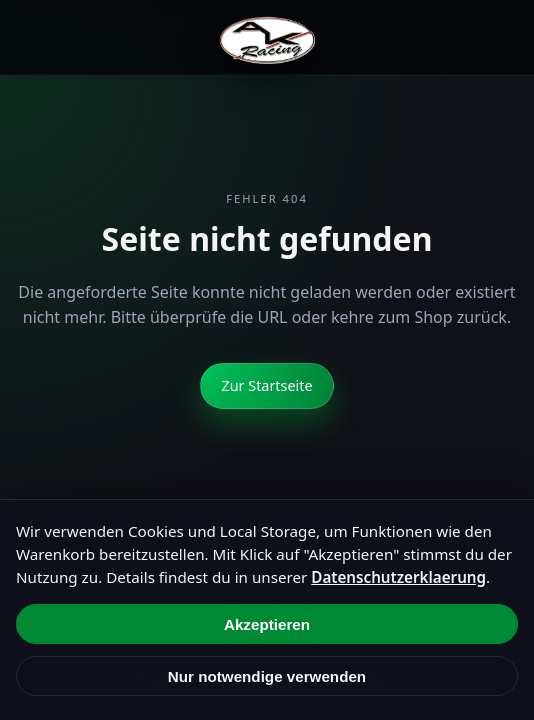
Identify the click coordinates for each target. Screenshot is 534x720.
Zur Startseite (266, 385)
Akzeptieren (267, 624)
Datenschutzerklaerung (398, 577)
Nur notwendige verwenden (267, 676)
